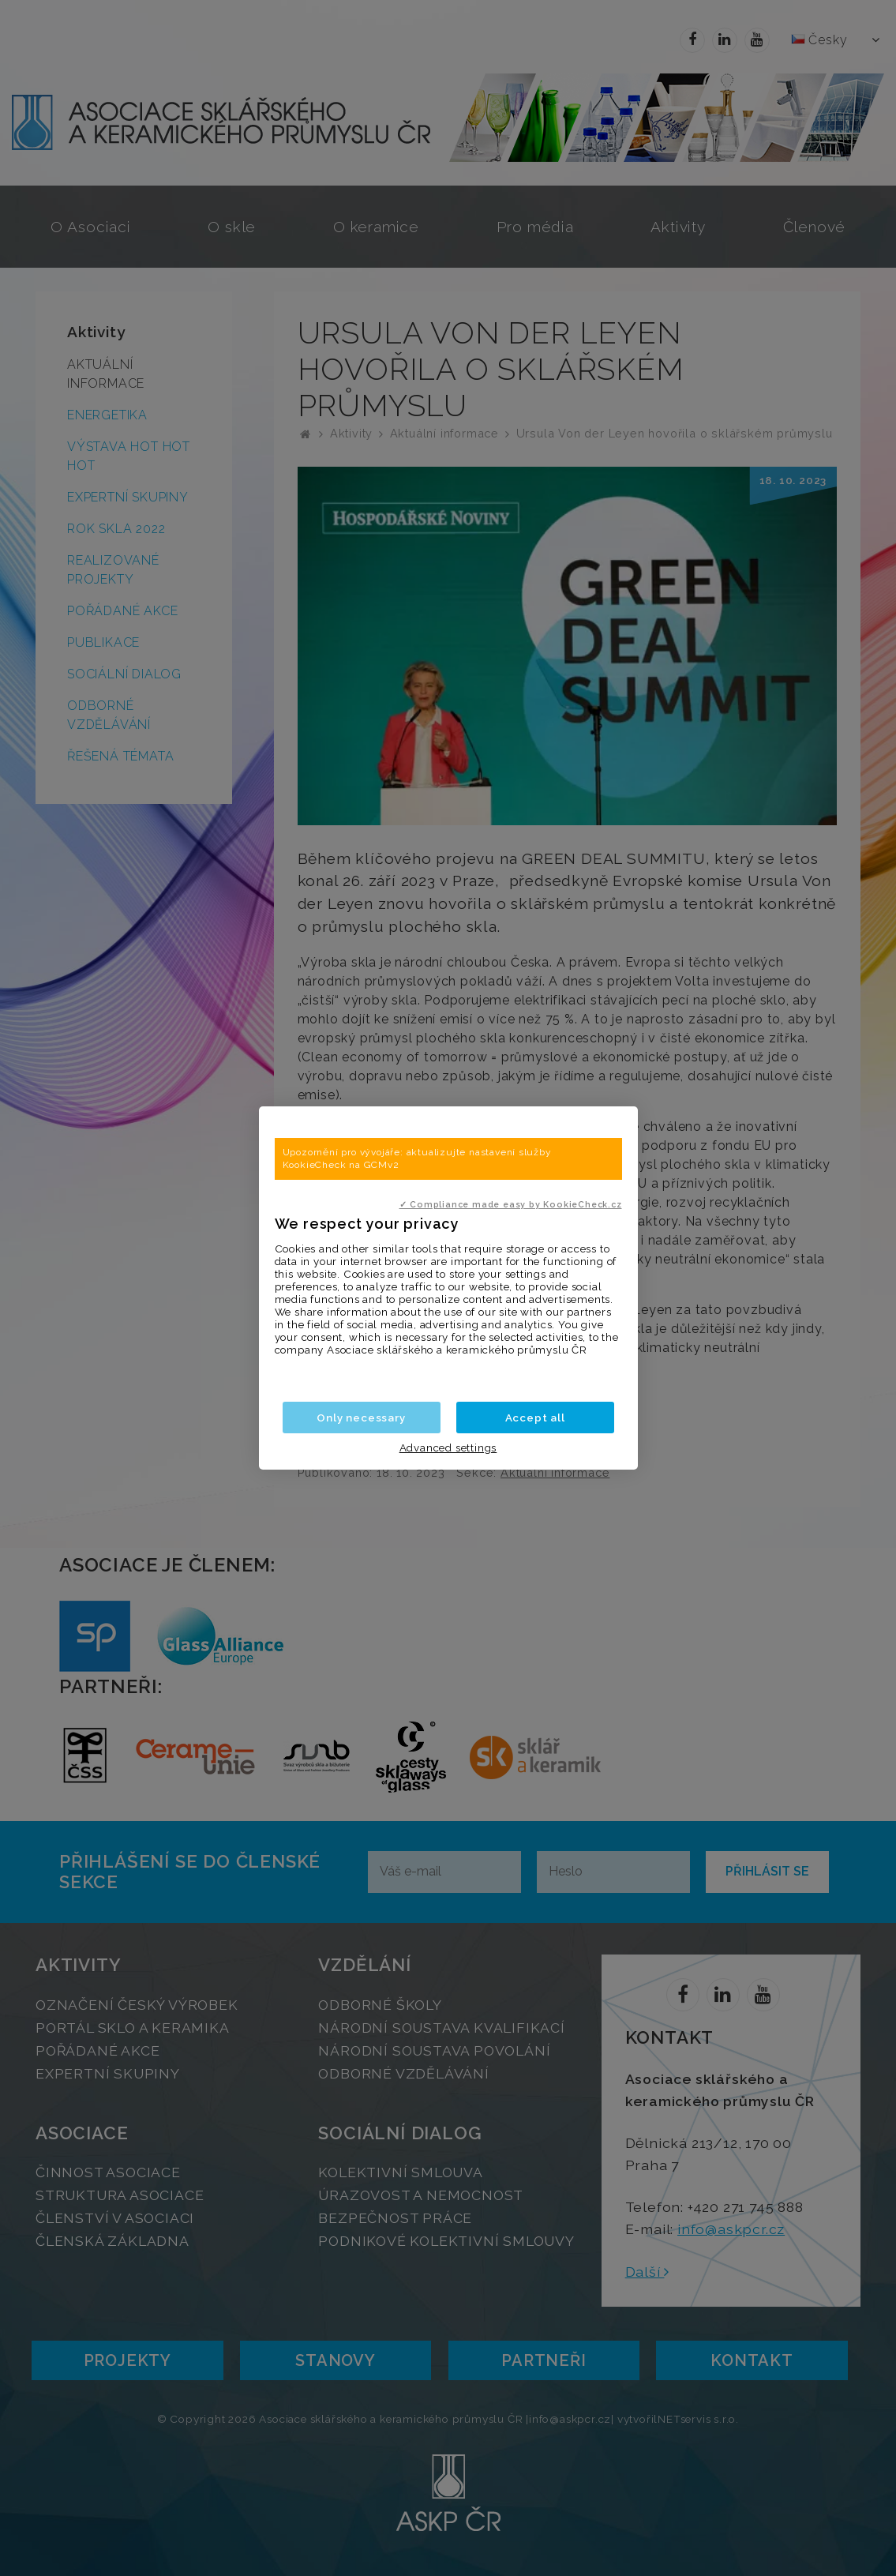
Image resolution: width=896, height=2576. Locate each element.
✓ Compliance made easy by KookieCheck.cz (510, 1204)
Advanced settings (448, 1447)
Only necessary (361, 1417)
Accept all (535, 1417)
